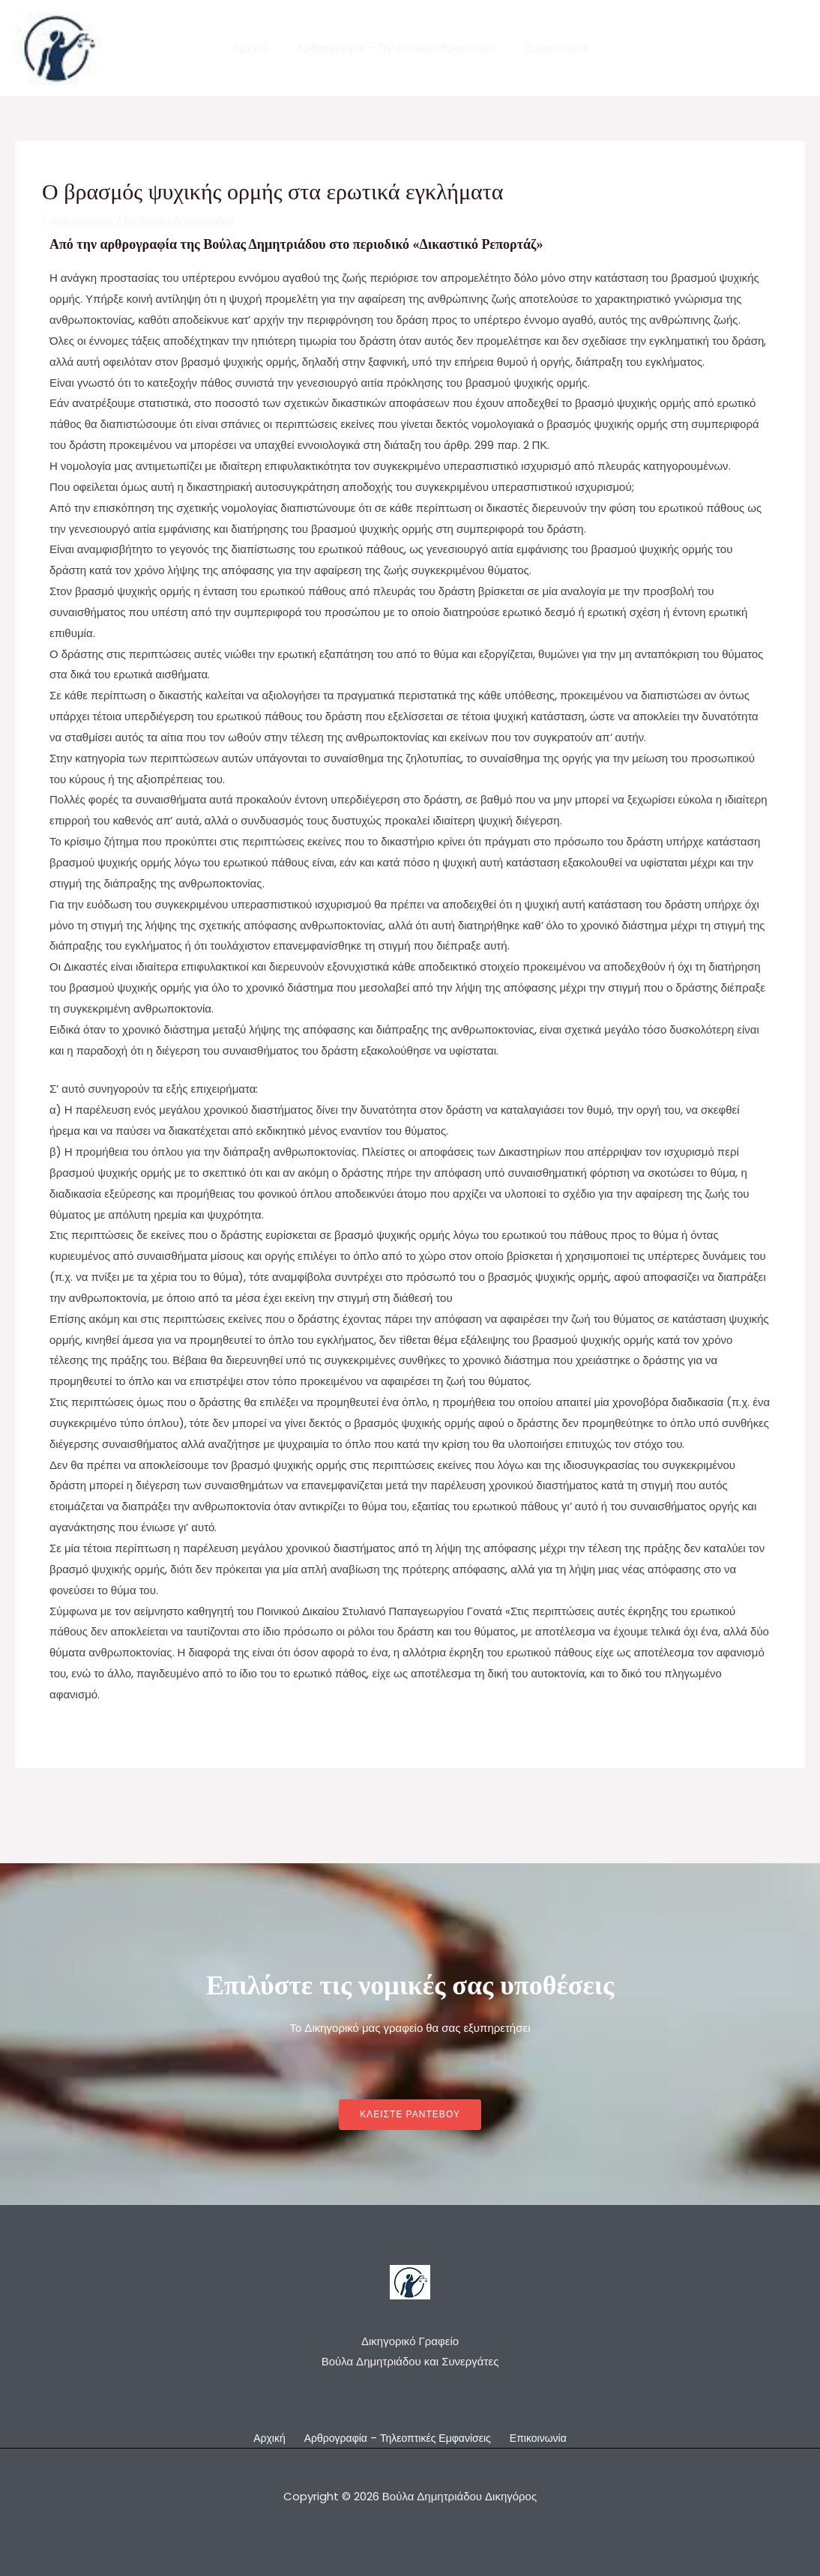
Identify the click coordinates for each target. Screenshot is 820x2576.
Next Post (769, 1804)
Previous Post (61, 1804)
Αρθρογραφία (84, 221)
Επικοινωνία (549, 47)
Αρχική (257, 47)
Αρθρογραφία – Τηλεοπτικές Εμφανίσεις (396, 47)
